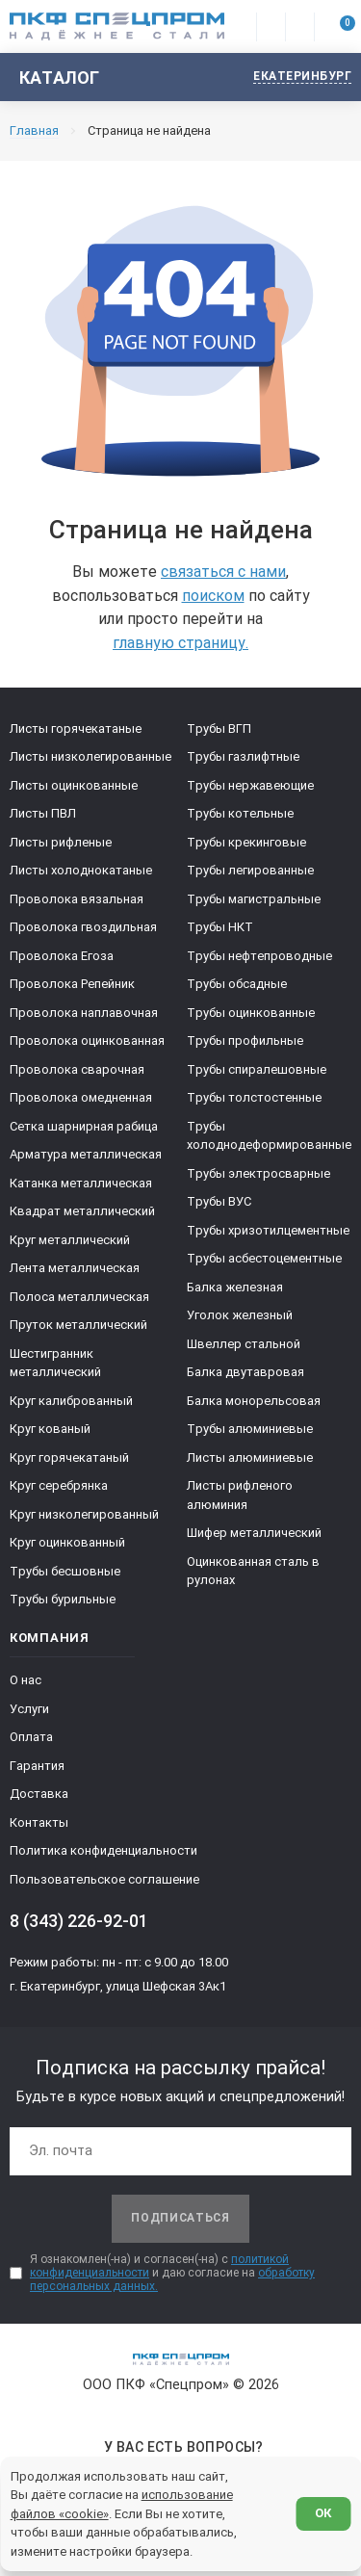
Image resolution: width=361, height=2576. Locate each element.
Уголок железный (240, 1315)
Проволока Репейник (72, 983)
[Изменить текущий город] (293, 77)
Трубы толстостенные (254, 1097)
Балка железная (235, 1287)
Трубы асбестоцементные (264, 1258)
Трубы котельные (240, 813)
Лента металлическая (75, 1268)
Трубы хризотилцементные (268, 1230)
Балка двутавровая (245, 1372)
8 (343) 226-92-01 (79, 1921)
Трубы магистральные (254, 899)
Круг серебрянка (59, 1485)
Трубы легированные (250, 870)
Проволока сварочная (77, 1069)
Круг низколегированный (84, 1514)
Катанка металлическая (81, 1183)
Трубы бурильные (63, 1599)
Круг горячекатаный (69, 1457)
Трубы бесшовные (65, 1571)
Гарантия (37, 1765)
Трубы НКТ (220, 927)
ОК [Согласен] (323, 2513)
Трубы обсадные (237, 983)
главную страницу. (180, 643)
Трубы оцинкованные (251, 1012)
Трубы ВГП (219, 728)
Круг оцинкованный (67, 1542)
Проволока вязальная (76, 899)
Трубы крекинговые (246, 842)
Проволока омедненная (81, 1097)
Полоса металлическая (79, 1296)
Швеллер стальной (243, 1344)
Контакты (39, 1822)
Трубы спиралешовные (256, 1069)
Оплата (31, 1737)
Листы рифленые (61, 842)
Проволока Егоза (62, 956)
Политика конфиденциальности (103, 1850)
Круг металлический (70, 1240)
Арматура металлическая (86, 1154)
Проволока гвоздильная (83, 927)
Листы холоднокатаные (81, 870)
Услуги (29, 1709)
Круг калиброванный (71, 1400)
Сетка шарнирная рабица (84, 1126)
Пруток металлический (78, 1324)
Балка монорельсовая (254, 1400)
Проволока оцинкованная (87, 1040)
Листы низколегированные (90, 756)
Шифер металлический (254, 1532)
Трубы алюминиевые (250, 1428)
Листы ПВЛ (43, 813)
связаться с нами (223, 571)
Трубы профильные (245, 1040)
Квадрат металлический (82, 1211)
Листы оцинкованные (74, 785)
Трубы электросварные (258, 1173)
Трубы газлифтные (243, 756)
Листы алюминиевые (250, 1457)
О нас (25, 1680)
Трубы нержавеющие (250, 785)
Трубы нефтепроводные (259, 956)
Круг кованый (50, 1428)
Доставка (39, 1793)
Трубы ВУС (219, 1201)
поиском (213, 595)
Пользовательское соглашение (104, 1879)
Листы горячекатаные (76, 728)
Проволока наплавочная (84, 1012)
